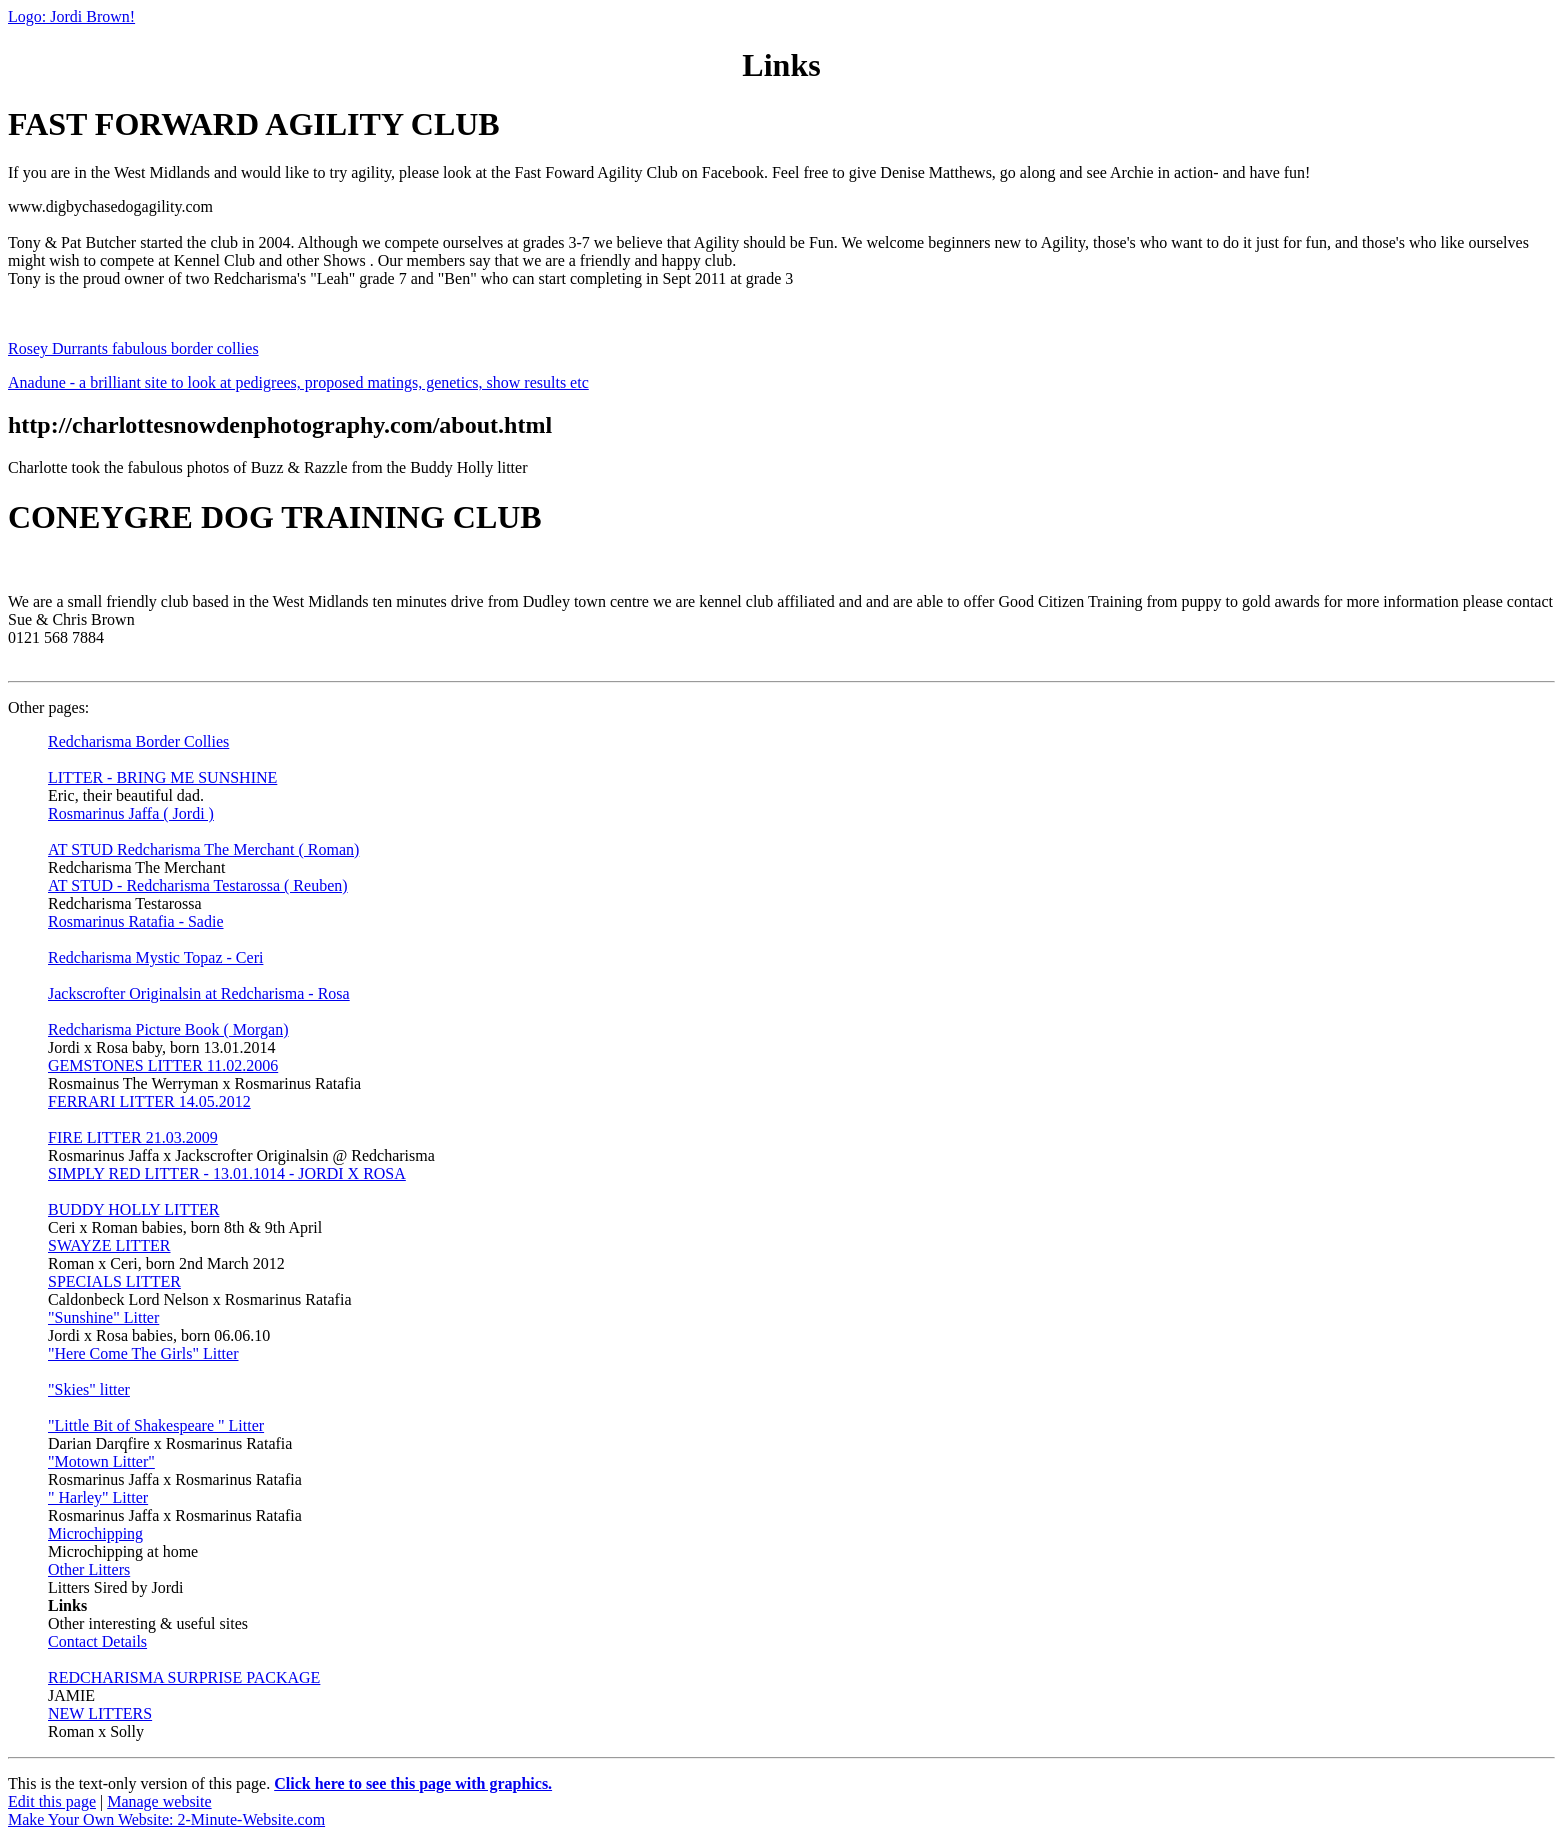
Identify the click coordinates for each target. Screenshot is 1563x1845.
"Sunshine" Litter (103, 1317)
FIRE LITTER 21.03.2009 (133, 1137)
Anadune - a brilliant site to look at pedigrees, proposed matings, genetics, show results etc (298, 382)
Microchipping (95, 1533)
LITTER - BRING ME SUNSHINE (162, 777)
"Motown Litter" (101, 1461)
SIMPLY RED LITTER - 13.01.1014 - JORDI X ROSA (227, 1173)
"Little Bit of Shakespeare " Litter (156, 1425)
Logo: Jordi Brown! (71, 16)
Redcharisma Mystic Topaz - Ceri (155, 957)
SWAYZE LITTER (109, 1245)
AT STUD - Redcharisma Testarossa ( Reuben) (198, 885)
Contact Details (97, 1641)
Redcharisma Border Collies (138, 741)
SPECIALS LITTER (114, 1281)
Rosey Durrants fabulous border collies (133, 348)
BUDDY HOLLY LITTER (133, 1209)
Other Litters (89, 1569)
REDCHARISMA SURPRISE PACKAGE (184, 1677)
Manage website (159, 1801)
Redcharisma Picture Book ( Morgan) (168, 1029)
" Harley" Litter (98, 1497)
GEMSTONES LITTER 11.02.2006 (163, 1065)
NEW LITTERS (100, 1713)
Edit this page (52, 1801)
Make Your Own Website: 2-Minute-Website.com (166, 1819)
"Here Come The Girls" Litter (143, 1353)
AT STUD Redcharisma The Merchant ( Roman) (203, 849)
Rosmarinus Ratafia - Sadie (136, 921)
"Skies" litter (89, 1389)
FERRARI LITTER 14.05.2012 (149, 1101)
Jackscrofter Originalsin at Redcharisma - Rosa (199, 993)
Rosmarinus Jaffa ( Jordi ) (131, 813)
